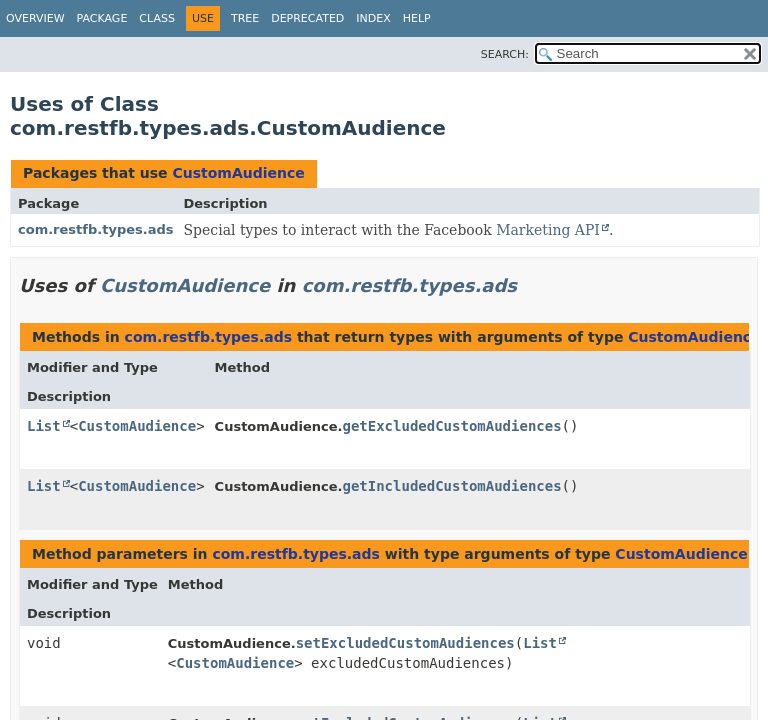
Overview (35, 18)
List (44, 426)
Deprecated (307, 18)
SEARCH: (505, 54)
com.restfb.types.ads (96, 229)
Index (373, 18)
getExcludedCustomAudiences (451, 426)
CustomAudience (238, 173)
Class (157, 18)
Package (102, 18)
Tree (245, 18)
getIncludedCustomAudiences (451, 486)
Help (417, 18)
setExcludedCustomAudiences (405, 643)
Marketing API (548, 230)
